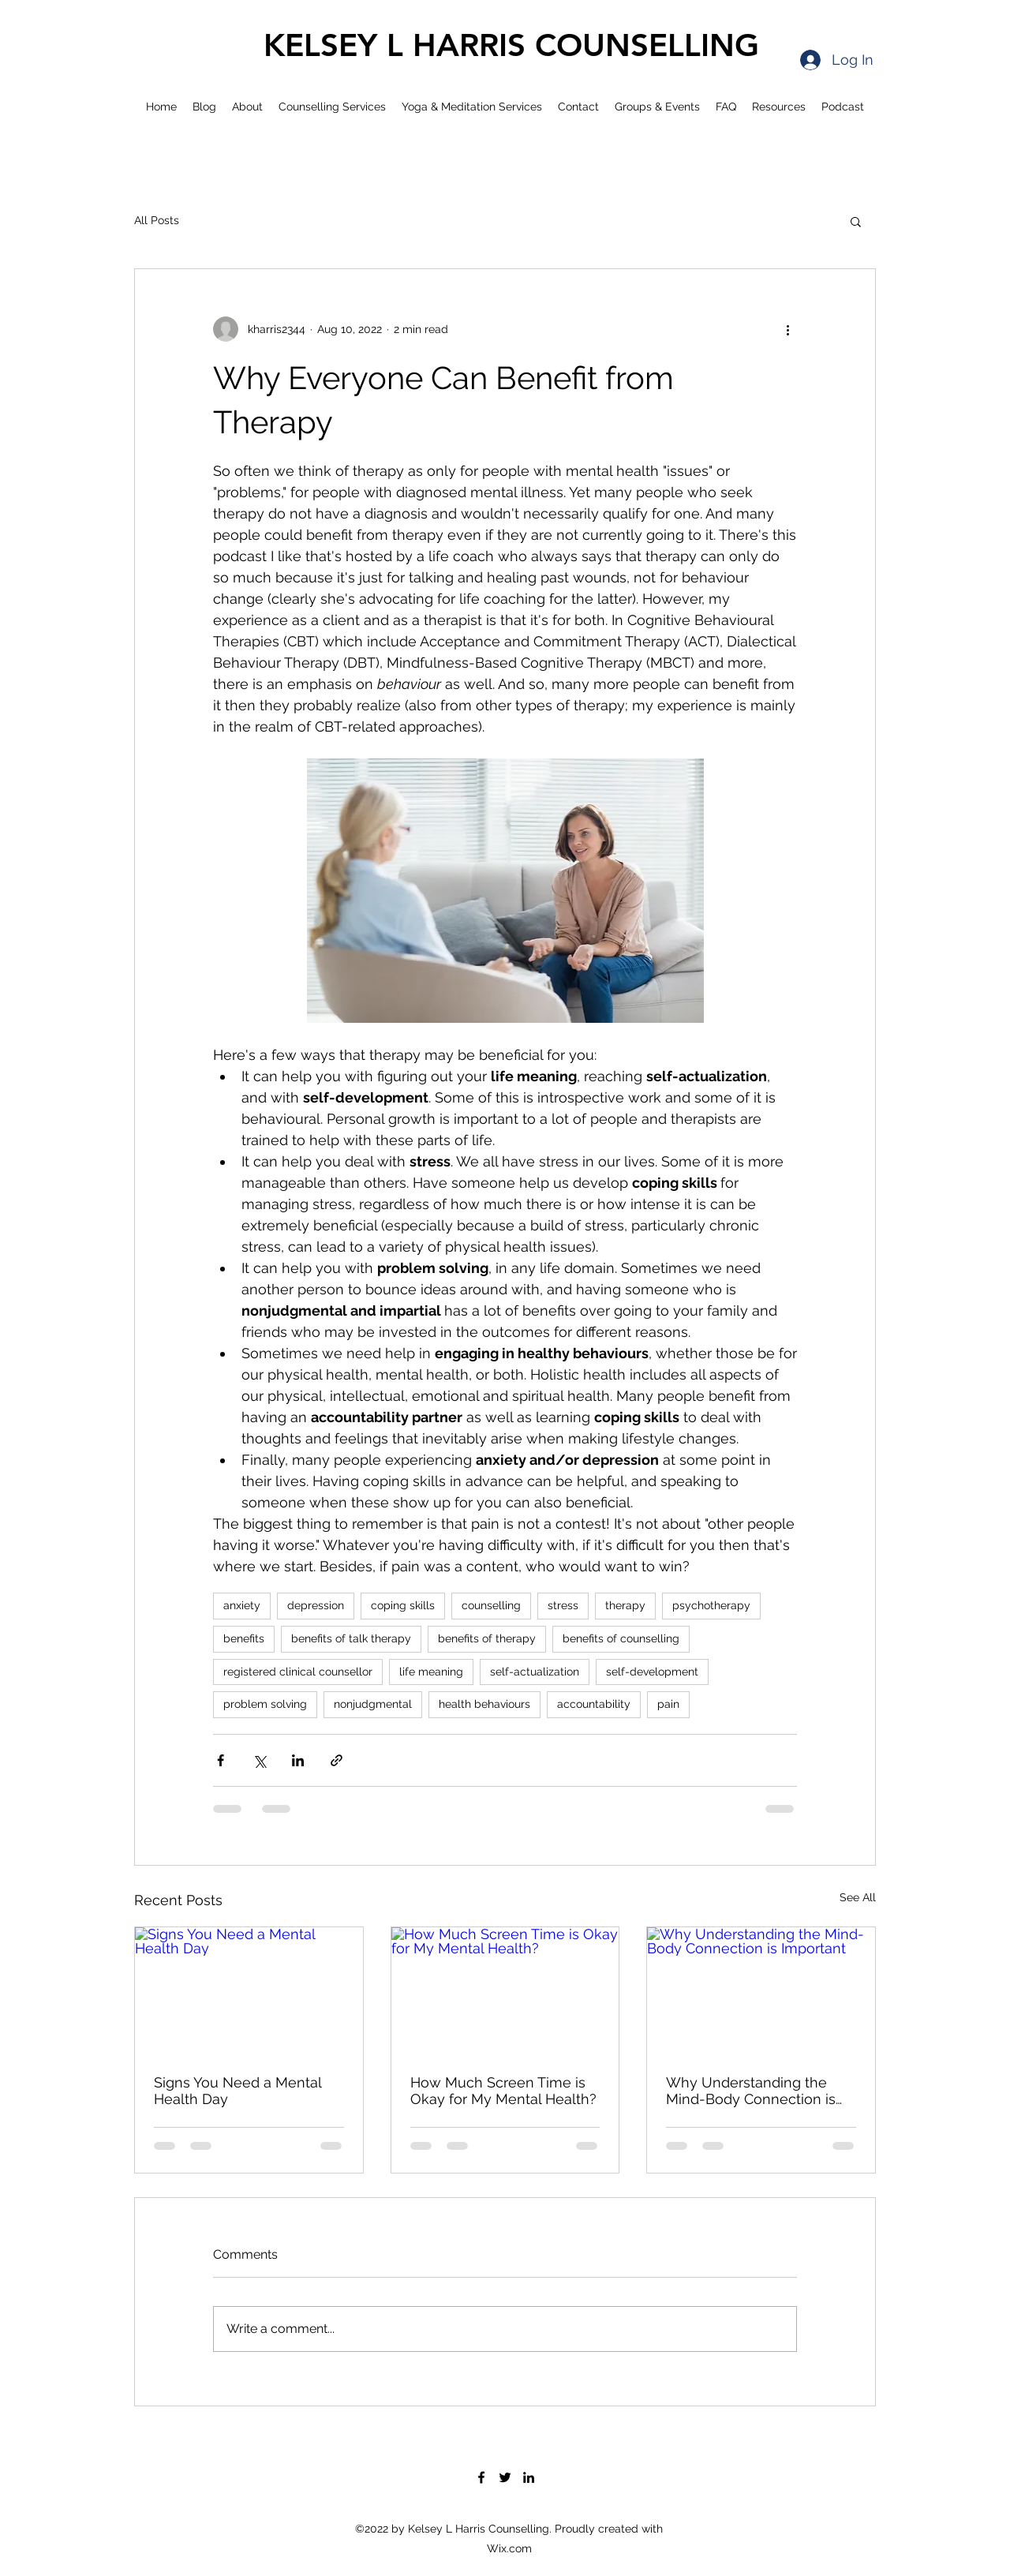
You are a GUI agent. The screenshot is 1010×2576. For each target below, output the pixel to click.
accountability (593, 1704)
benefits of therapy (487, 1638)
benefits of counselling (621, 1638)
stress (563, 1605)
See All (858, 1897)
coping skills (403, 1605)
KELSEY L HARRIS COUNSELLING (511, 45)
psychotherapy (711, 1605)
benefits (243, 1638)
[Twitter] (505, 2477)
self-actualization (534, 1671)
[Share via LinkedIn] (297, 1760)
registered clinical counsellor (297, 1671)
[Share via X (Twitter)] (259, 1760)
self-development (652, 1671)
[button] (855, 221)
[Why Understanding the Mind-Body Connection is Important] (761, 1991)
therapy (625, 1605)
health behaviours (484, 1704)
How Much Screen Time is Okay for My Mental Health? (503, 2090)
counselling (491, 1605)
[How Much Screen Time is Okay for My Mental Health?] (505, 1991)
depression (315, 1605)
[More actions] (787, 329)
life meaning (431, 1671)
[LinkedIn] (529, 2477)
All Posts (156, 220)
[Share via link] (336, 1760)
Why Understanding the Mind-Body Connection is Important (751, 2090)
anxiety (241, 1605)
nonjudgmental (373, 1704)
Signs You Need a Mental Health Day (237, 2090)
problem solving (265, 1704)
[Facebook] (481, 2477)
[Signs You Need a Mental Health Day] (249, 1991)
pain (668, 1704)
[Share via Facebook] (220, 1760)
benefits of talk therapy (351, 1638)
